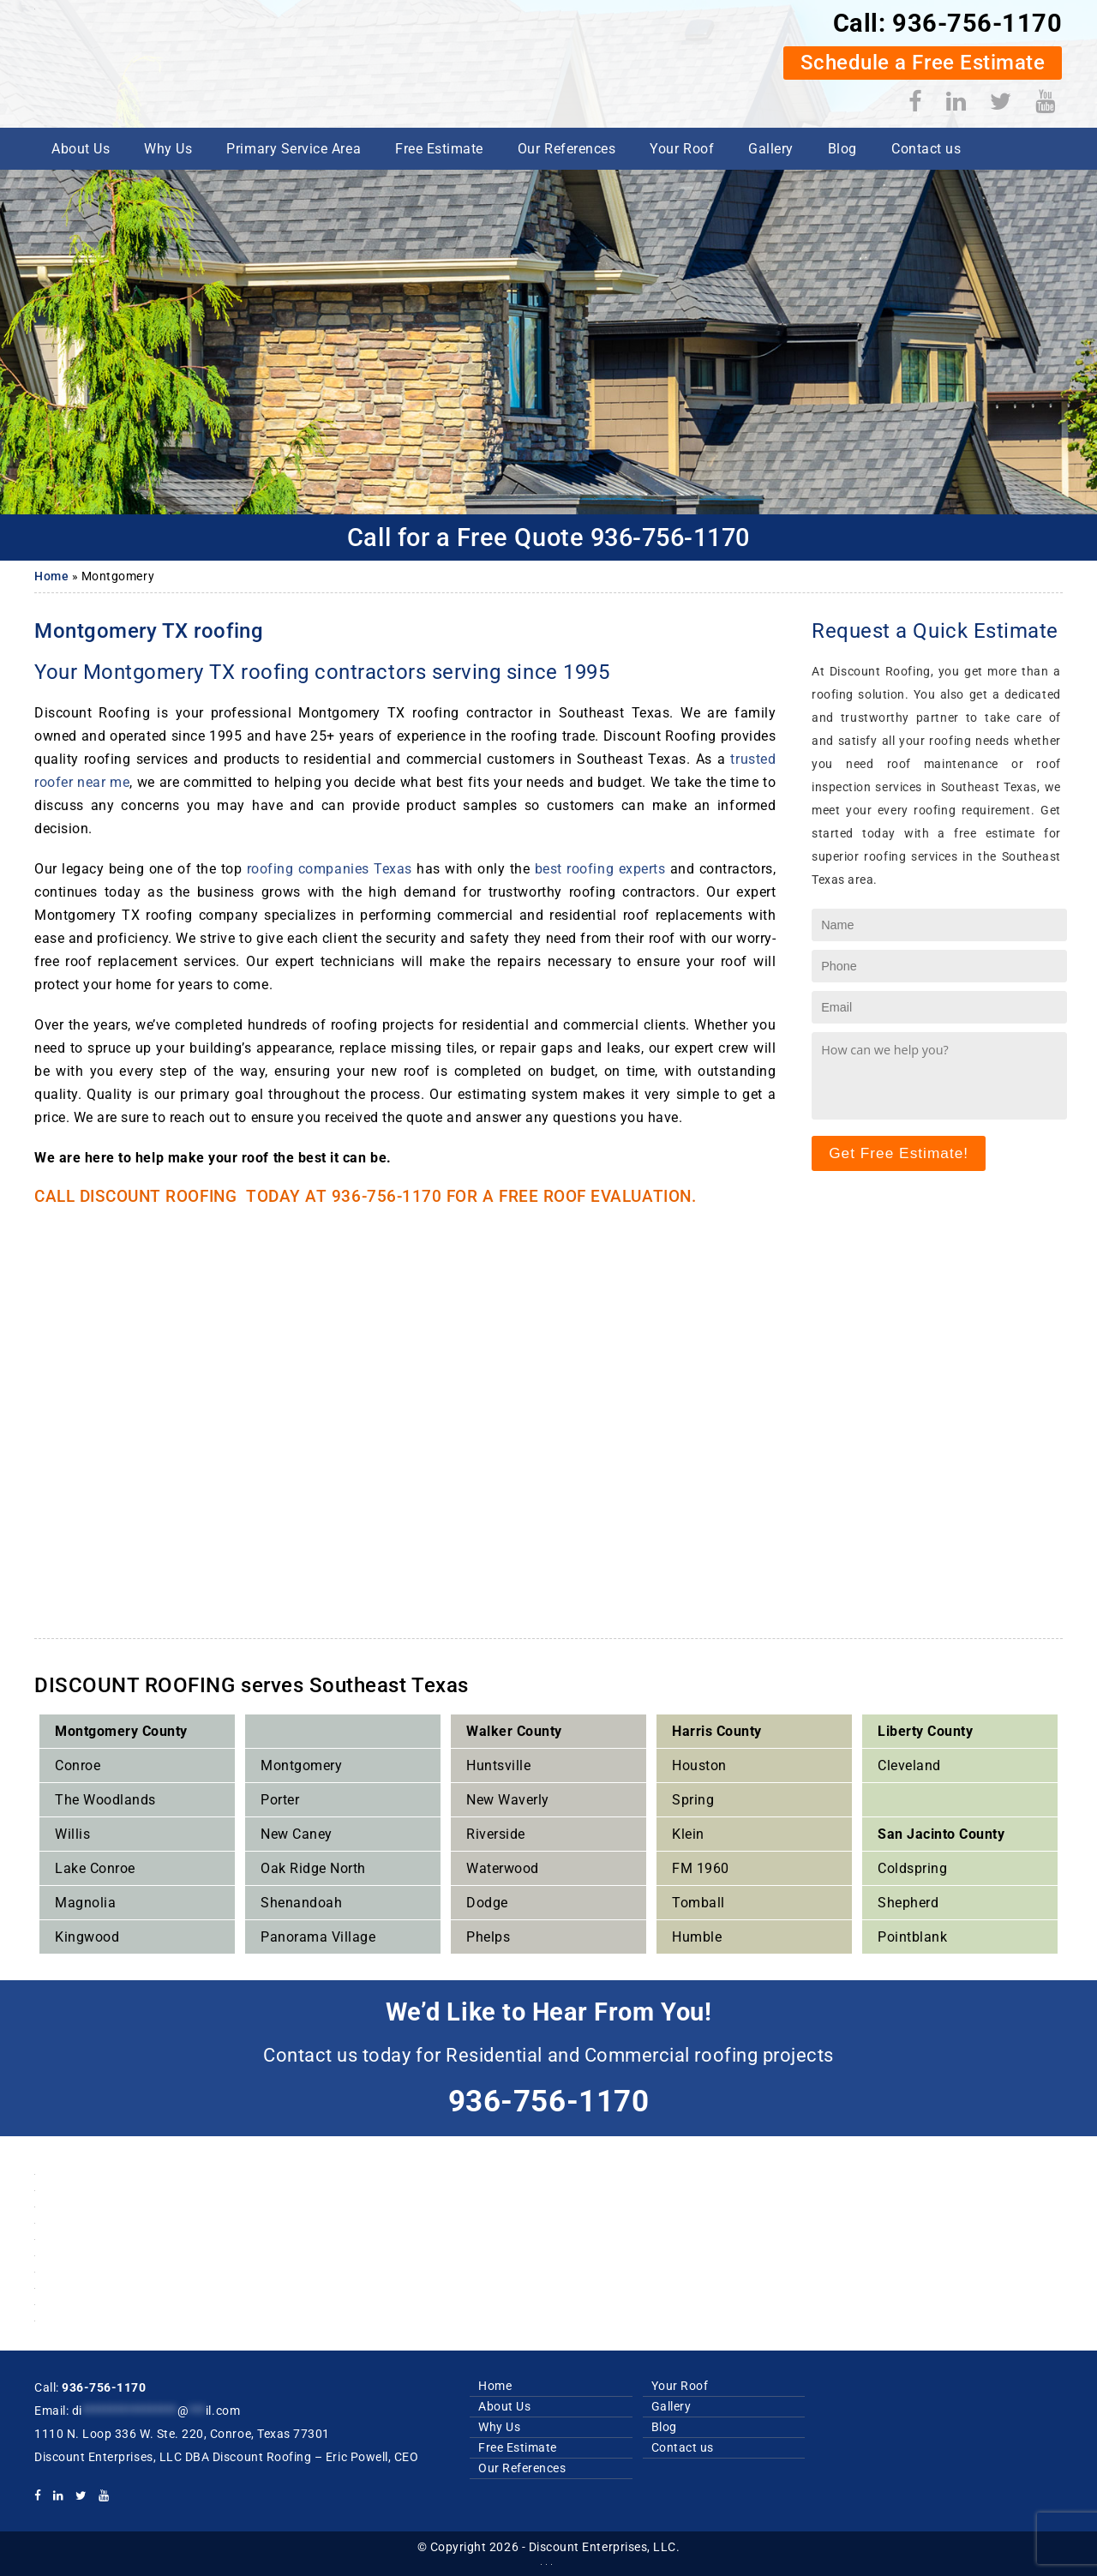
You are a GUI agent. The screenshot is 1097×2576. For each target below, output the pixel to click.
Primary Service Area (293, 149)
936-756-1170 (975, 23)
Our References (566, 149)
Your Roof (682, 149)
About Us (80, 149)
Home (51, 576)
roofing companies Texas (329, 869)
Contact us (926, 149)
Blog (842, 149)
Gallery (771, 149)
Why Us (168, 149)
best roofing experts (600, 869)
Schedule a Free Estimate (921, 63)
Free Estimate (439, 149)
